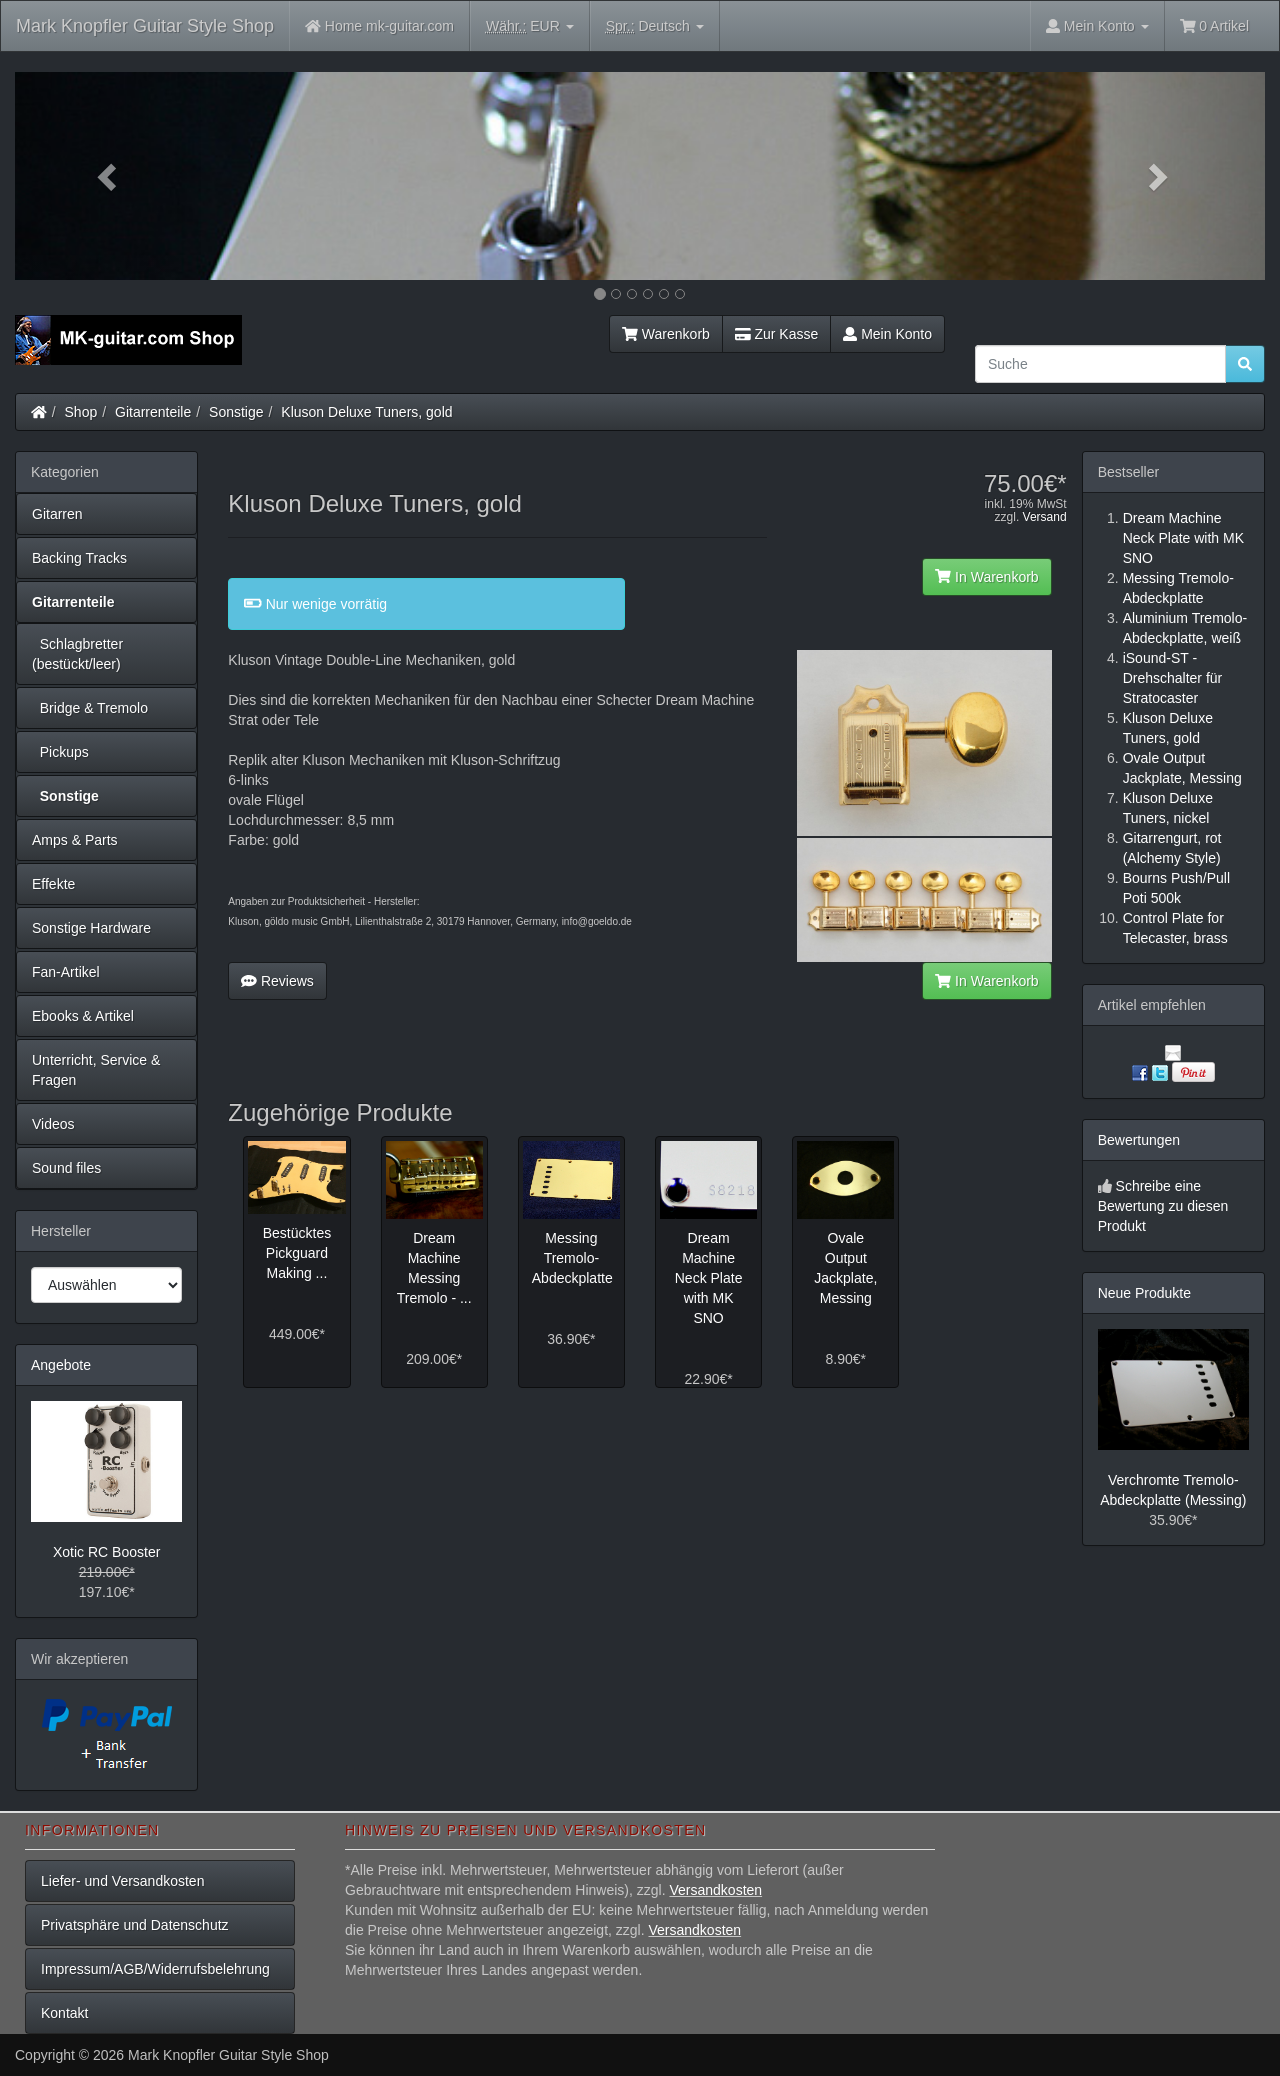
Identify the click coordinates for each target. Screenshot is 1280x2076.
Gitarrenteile (153, 412)
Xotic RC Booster (106, 1552)
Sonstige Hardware (91, 928)
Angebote (61, 1365)
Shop (81, 412)
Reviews (277, 981)
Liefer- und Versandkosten (122, 1881)
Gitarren (57, 514)
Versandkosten (715, 1890)
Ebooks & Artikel (83, 1016)
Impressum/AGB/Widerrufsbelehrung (155, 1969)
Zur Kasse (776, 334)
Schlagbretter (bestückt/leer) (77, 654)
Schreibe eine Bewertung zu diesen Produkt (1163, 1206)
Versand (1045, 517)
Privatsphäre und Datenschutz (135, 1925)
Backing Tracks (79, 558)
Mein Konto (887, 334)
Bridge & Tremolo (90, 708)
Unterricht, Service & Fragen (96, 1070)
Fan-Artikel (66, 972)
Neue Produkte (1144, 1293)
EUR (530, 26)
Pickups (60, 752)
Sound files (66, 1168)
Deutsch (655, 26)
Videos (53, 1124)
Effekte (53, 884)
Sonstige (236, 412)
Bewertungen (1139, 1140)
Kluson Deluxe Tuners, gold (366, 412)
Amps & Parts (75, 840)
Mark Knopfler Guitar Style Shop (145, 26)
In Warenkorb (986, 577)
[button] (109, 176)
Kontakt (64, 2013)
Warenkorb (666, 334)
